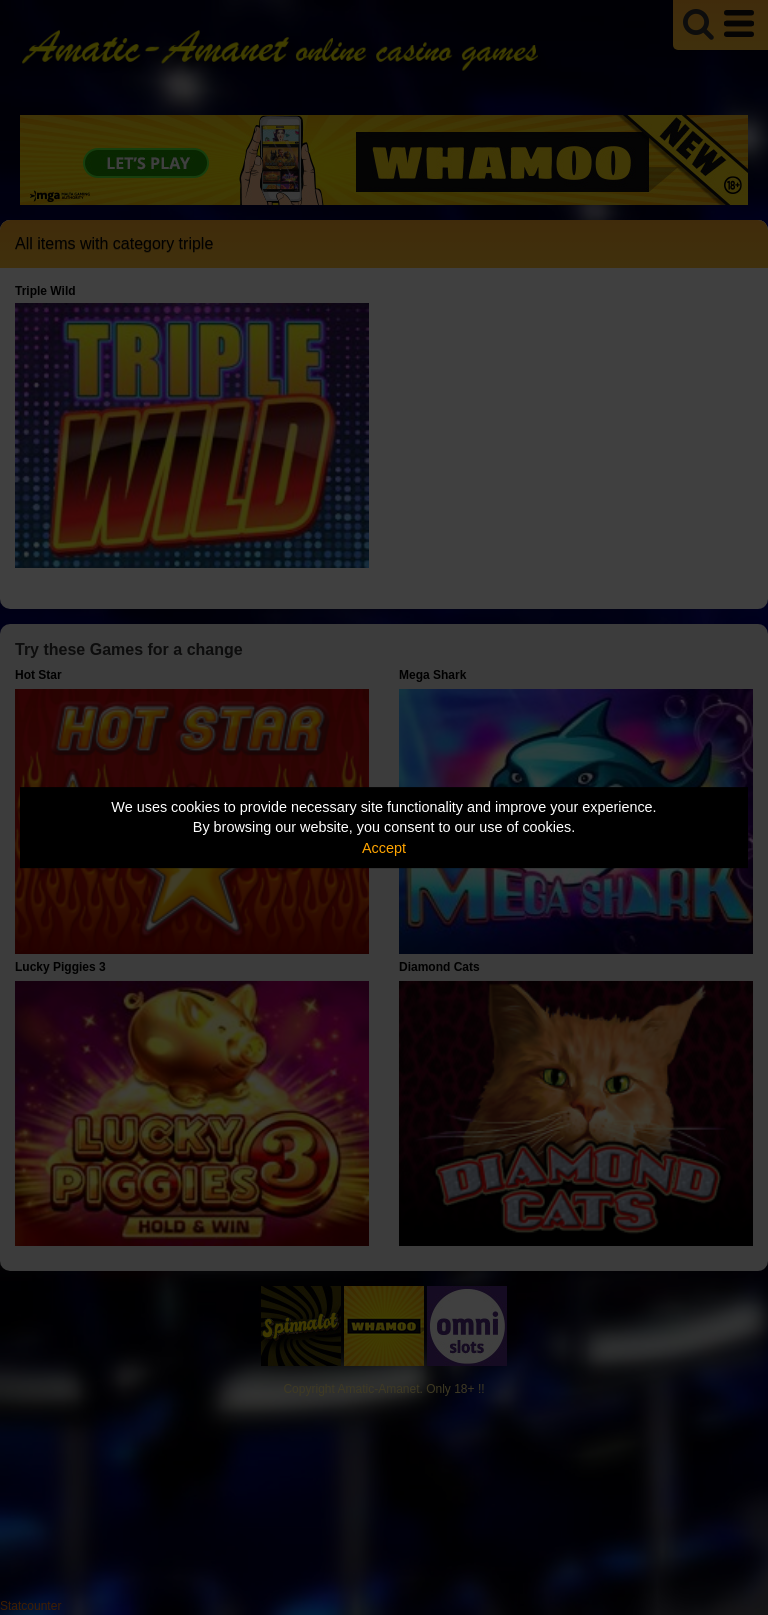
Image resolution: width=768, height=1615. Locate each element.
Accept (384, 848)
